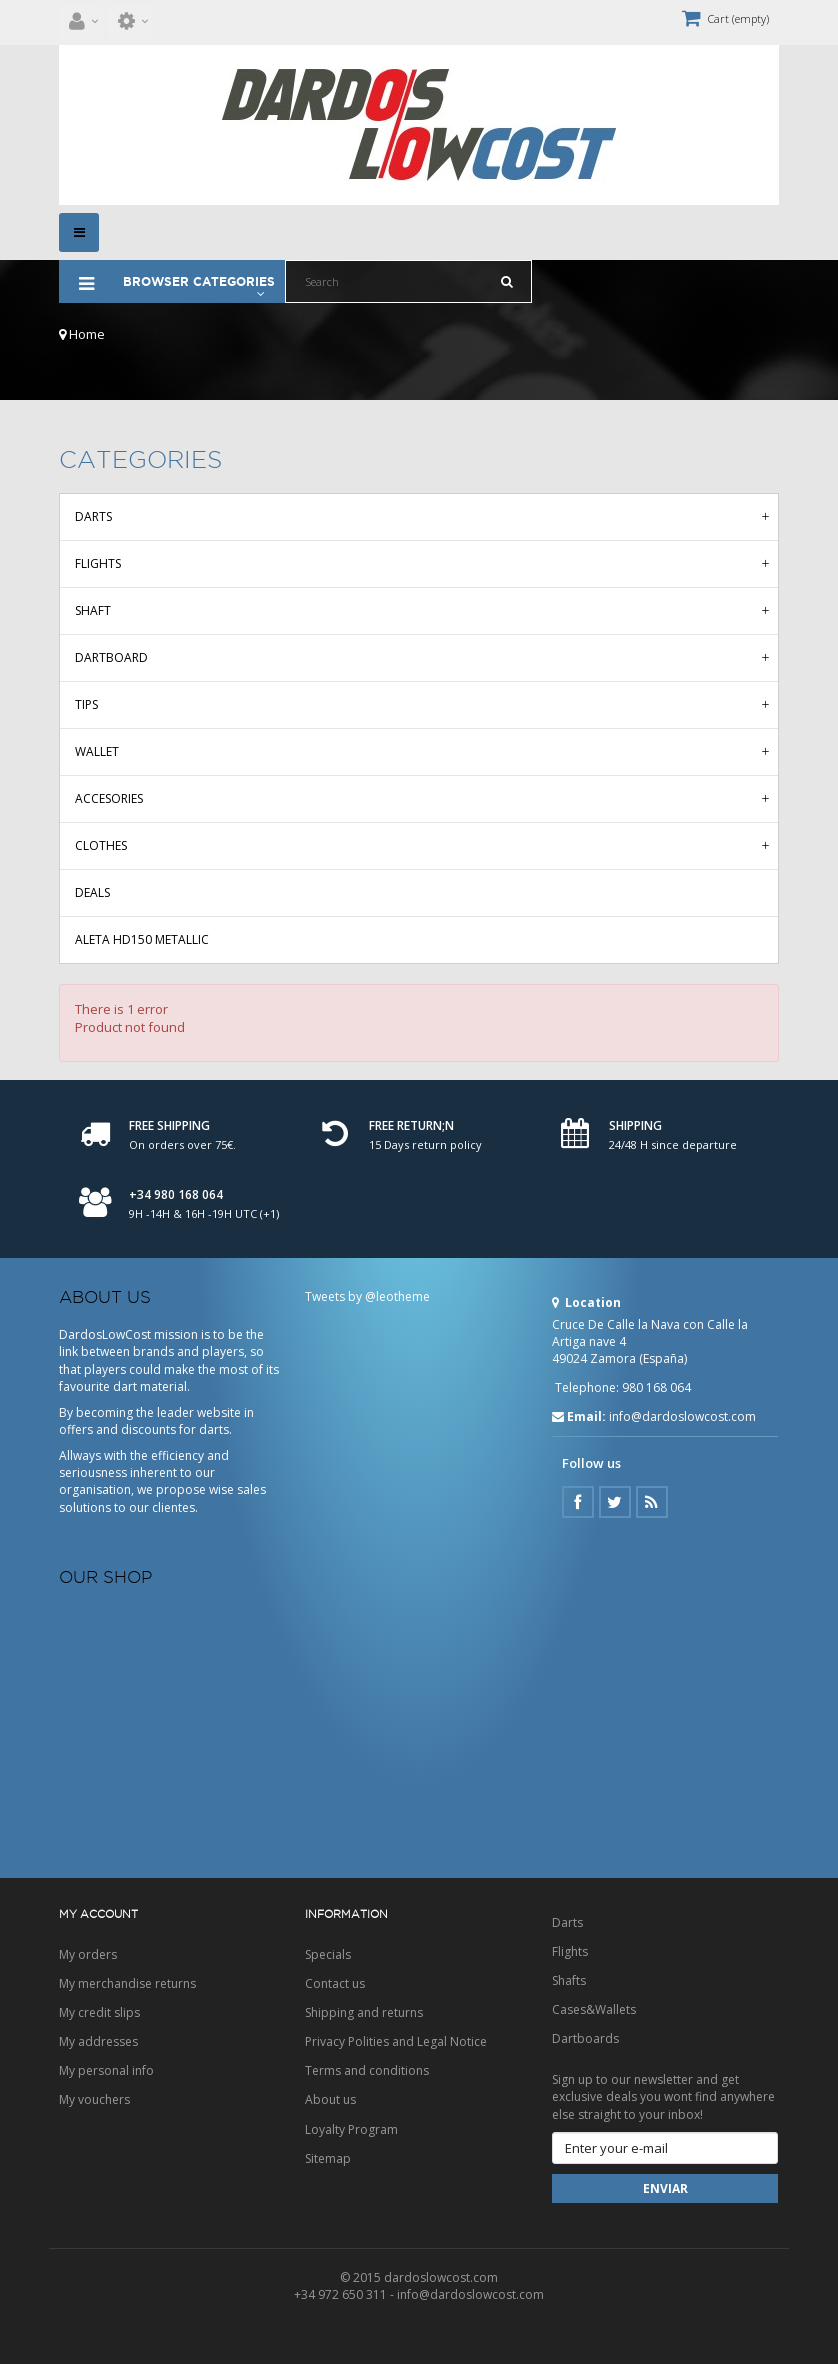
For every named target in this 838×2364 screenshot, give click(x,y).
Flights (98, 563)
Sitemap (328, 2158)
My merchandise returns (127, 1983)
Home (82, 334)
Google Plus (652, 1502)
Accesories (109, 798)
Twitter (615, 1502)
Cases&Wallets (594, 2009)
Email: (579, 1416)
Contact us (335, 1983)
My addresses (98, 2041)
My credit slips (99, 2012)
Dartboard (111, 657)
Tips (86, 704)
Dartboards (585, 2038)
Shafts (569, 1980)
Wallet (97, 751)
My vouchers (94, 2099)
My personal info (106, 2070)
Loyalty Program (351, 2129)
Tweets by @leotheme (367, 1296)
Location (586, 1302)
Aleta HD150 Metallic (142, 939)
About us (330, 2099)
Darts (93, 516)
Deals (92, 892)
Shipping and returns (364, 2012)
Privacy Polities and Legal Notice (396, 2041)
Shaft (93, 610)
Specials (328, 1954)
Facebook (578, 1502)
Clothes (101, 845)
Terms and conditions (367, 2070)
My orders (88, 1954)
